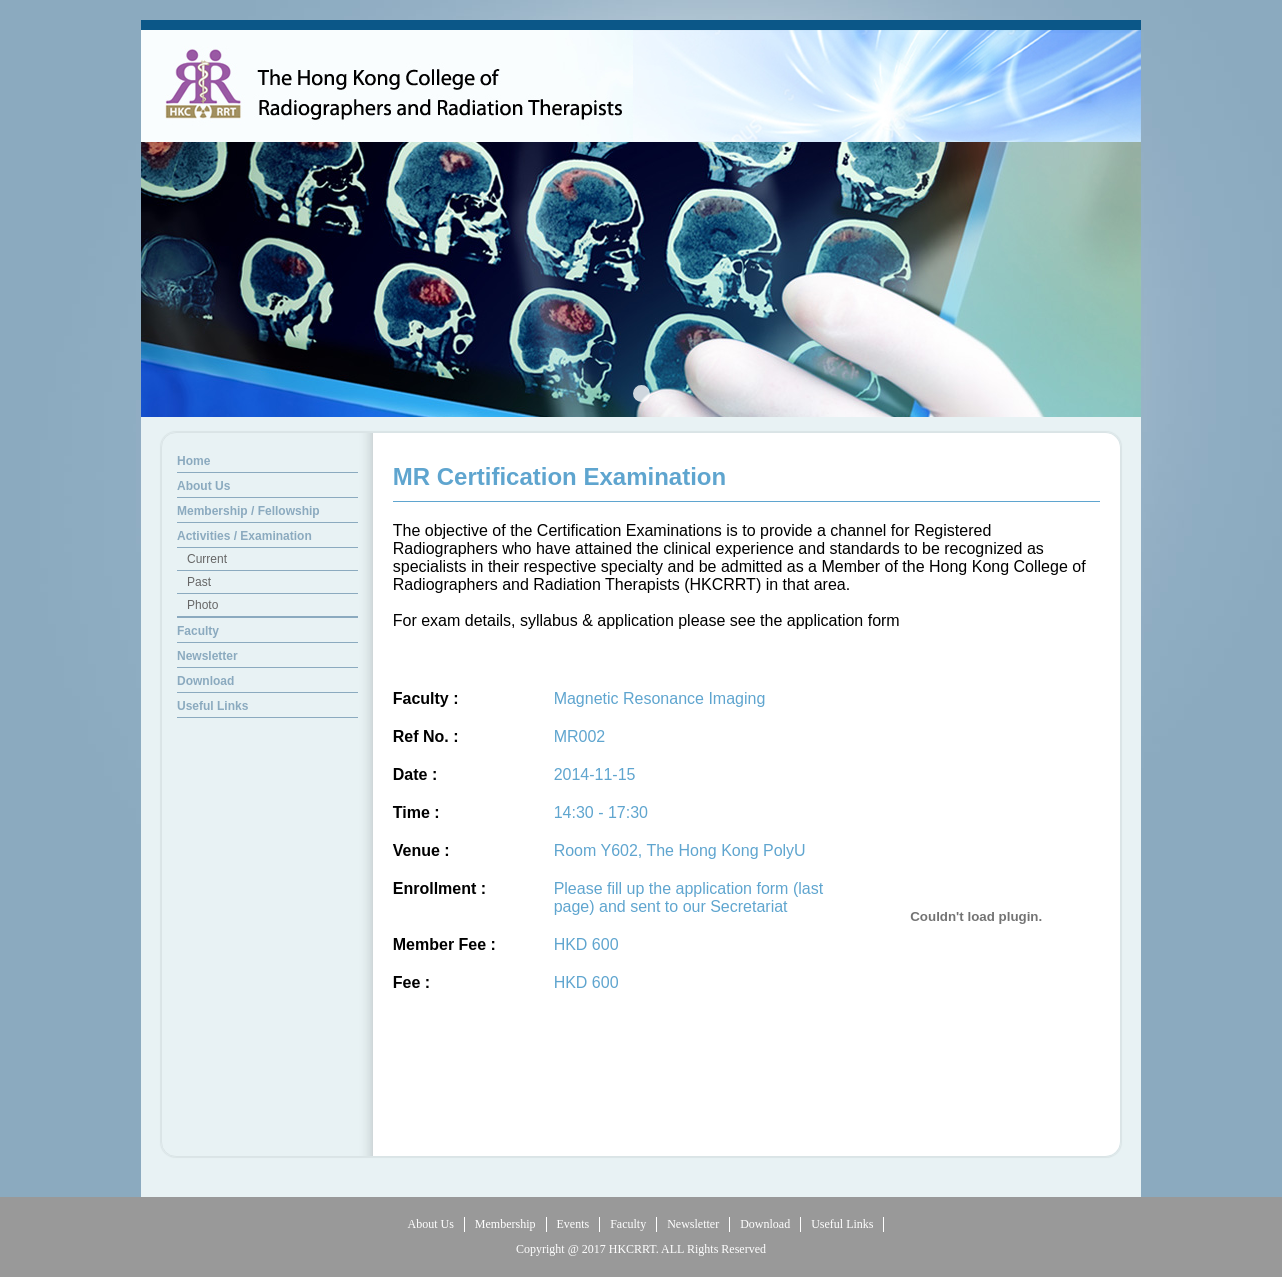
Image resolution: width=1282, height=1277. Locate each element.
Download (765, 1224)
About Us (431, 1224)
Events (573, 1224)
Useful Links (842, 1224)
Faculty (628, 1224)
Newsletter (693, 1224)
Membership (505, 1224)
